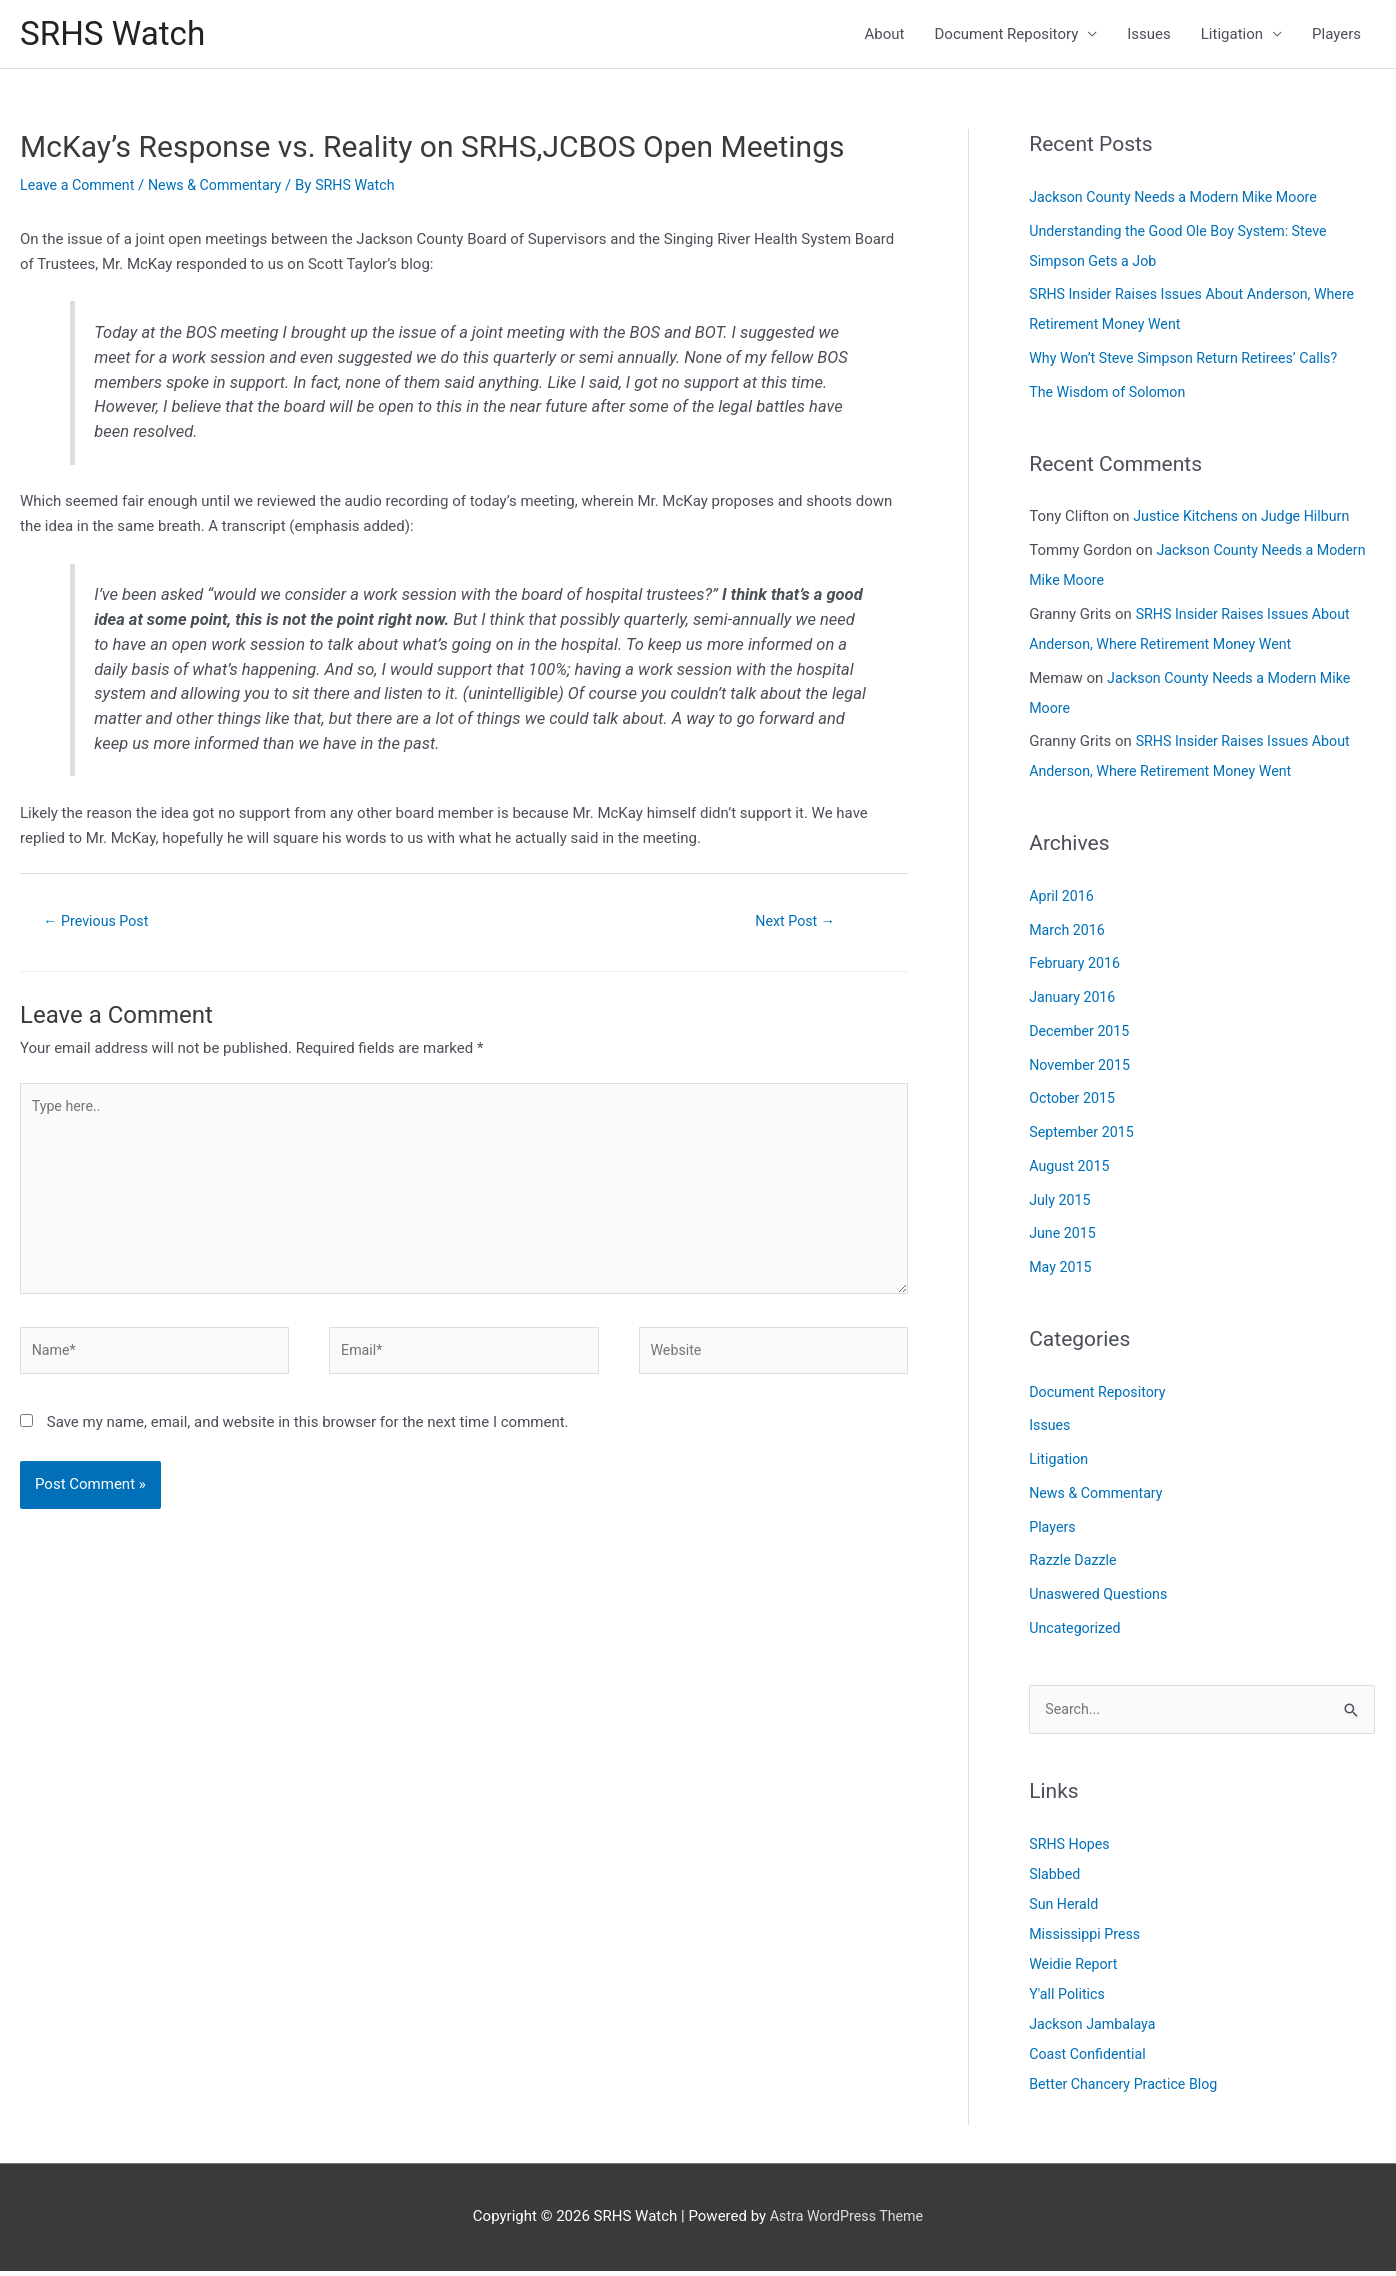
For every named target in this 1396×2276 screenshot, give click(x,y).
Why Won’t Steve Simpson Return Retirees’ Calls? (1191, 362)
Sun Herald (1065, 1909)
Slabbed (1056, 1879)
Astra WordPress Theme (847, 2221)
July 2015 (1061, 1203)
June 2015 (1064, 1237)
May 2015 (1062, 1271)
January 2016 (1074, 1001)
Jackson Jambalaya (1095, 2029)
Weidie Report (1075, 1969)
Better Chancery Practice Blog (1128, 2089)
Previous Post (100, 925)
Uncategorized (1077, 1632)
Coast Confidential (1090, 2059)
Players (1336, 36)
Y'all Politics (1069, 1999)
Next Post (795, 925)
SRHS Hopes (1071, 1849)
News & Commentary (224, 189)
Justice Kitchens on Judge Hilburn (1247, 520)
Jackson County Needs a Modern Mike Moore (1180, 201)
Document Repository (1007, 36)
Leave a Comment (80, 189)
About (885, 36)
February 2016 (1077, 967)
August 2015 (1071, 1170)
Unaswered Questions (1102, 1598)
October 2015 (1074, 1102)
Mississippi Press (1087, 1939)
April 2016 (1063, 900)
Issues (1149, 36)
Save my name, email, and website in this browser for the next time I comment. (308, 1441)
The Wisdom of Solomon (1111, 396)
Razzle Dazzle (1075, 1564)
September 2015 (1084, 1136)
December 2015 (1082, 1035)
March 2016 (1069, 933)
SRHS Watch (117, 35)
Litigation (1232, 36)
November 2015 (1082, 1068)
